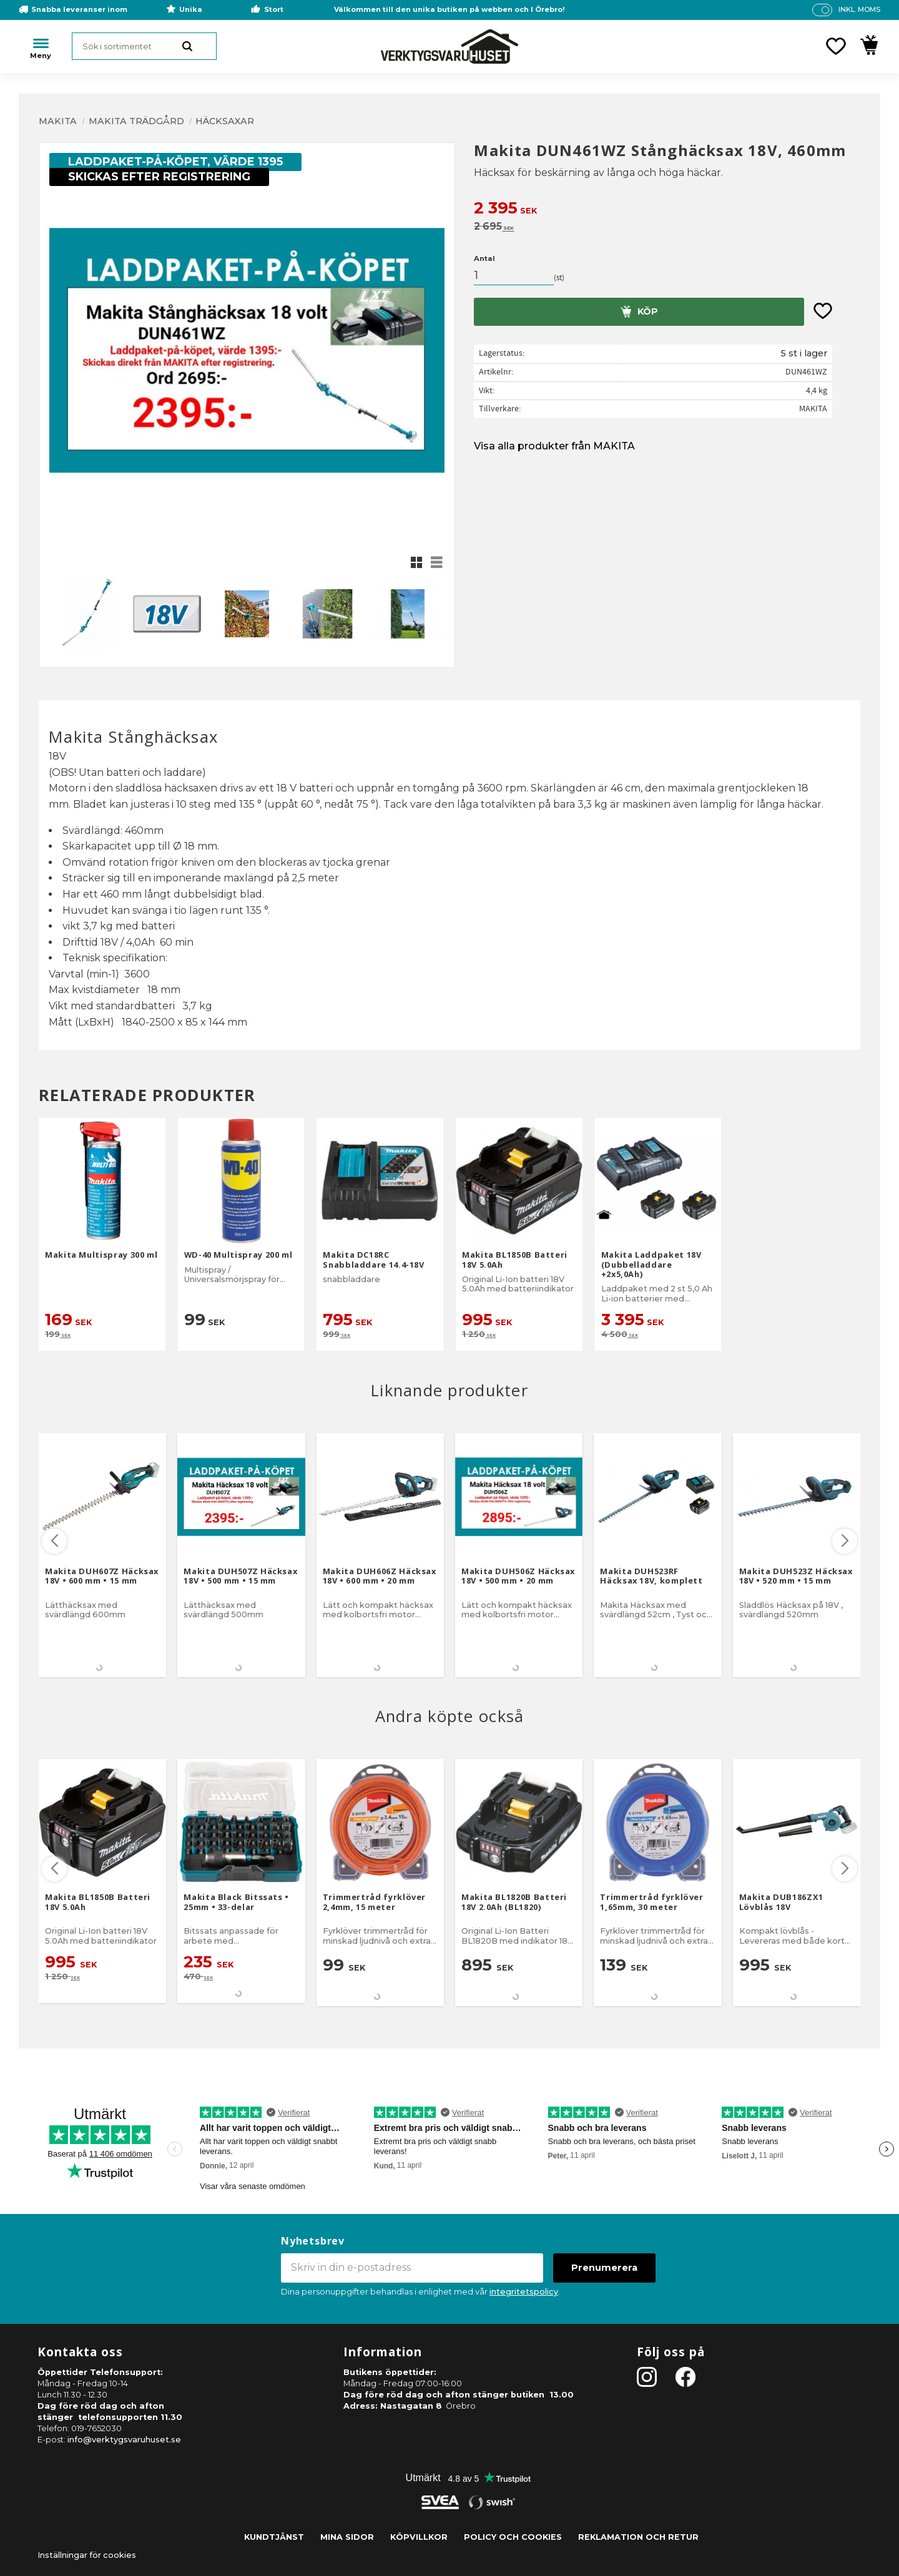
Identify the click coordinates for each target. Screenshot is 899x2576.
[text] (667, 209)
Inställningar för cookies (86, 2555)
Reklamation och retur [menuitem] (638, 2537)
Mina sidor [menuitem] (347, 2537)
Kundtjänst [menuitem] (274, 2537)
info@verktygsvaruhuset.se (124, 2439)
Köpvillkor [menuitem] (419, 2537)
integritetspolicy (523, 2291)
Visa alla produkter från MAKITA (554, 446)
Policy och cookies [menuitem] (513, 2537)
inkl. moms (859, 9)
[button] (836, 46)
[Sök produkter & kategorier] (144, 46)
